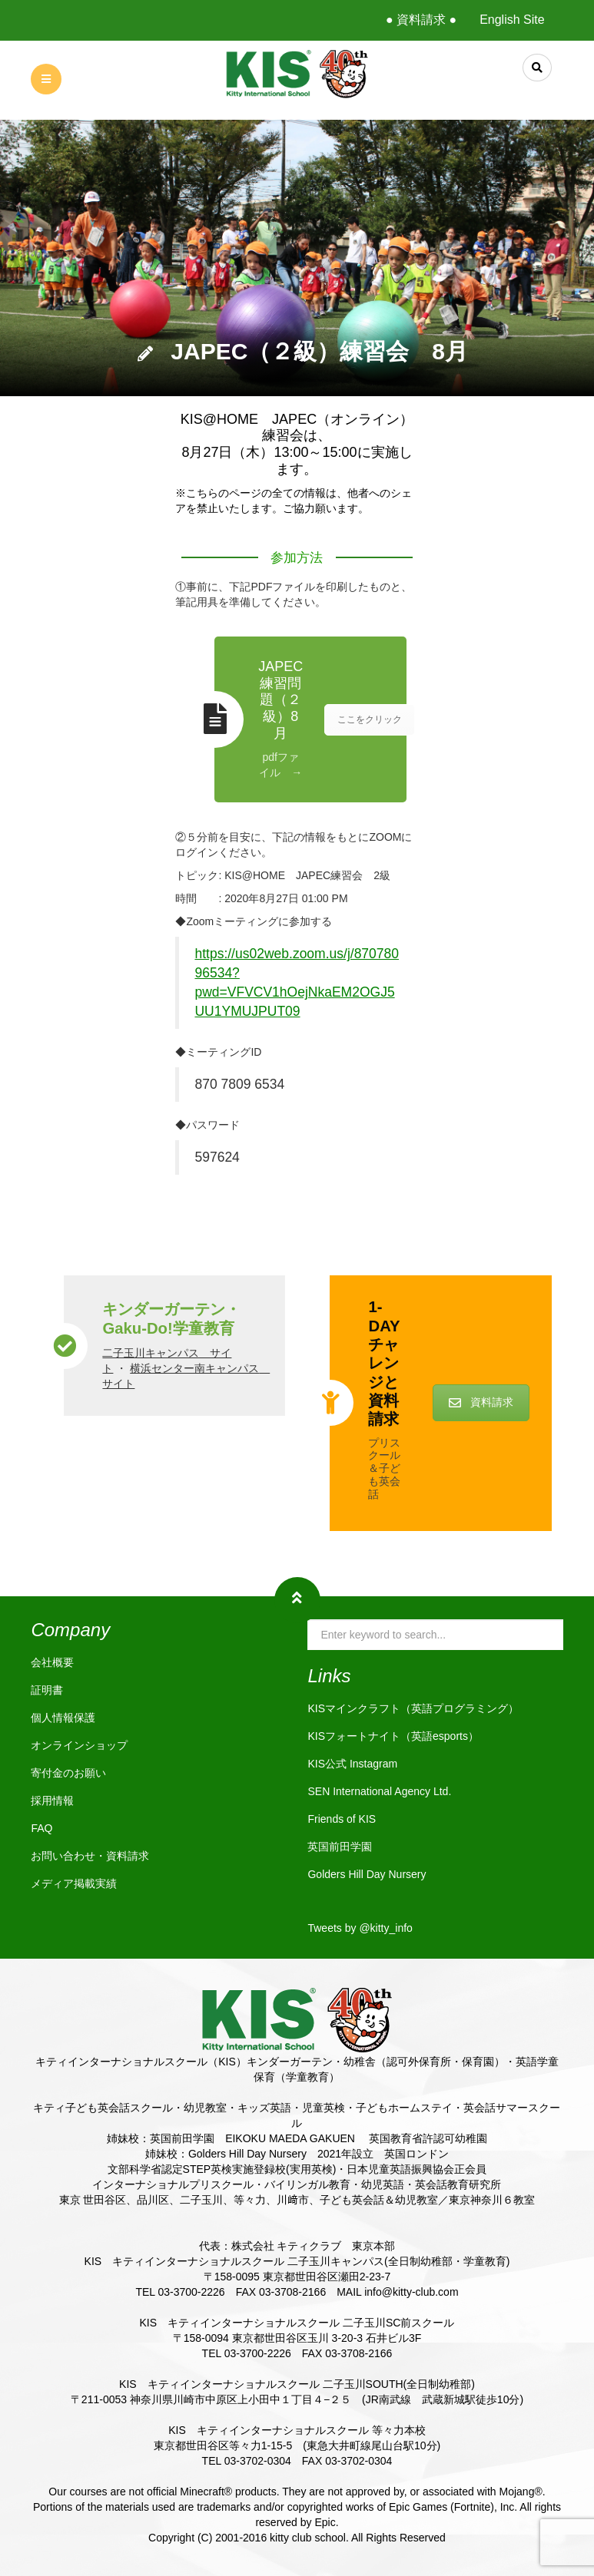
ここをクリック (369, 719)
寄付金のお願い (68, 1773)
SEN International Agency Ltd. (379, 1791)
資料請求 (481, 1402)
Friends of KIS (341, 1819)
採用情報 (52, 1800)
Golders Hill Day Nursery (366, 1874)
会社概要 (52, 1662)
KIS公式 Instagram (352, 1764)
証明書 (47, 1690)
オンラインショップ (79, 1745)
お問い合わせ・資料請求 (90, 1856)
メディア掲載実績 (74, 1883)
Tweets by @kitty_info (359, 1928)
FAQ (41, 1828)
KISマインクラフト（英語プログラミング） (413, 1708)
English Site (512, 19)
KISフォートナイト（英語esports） (392, 1736)
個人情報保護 (63, 1717)
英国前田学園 (339, 1846)
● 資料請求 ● (421, 19)
